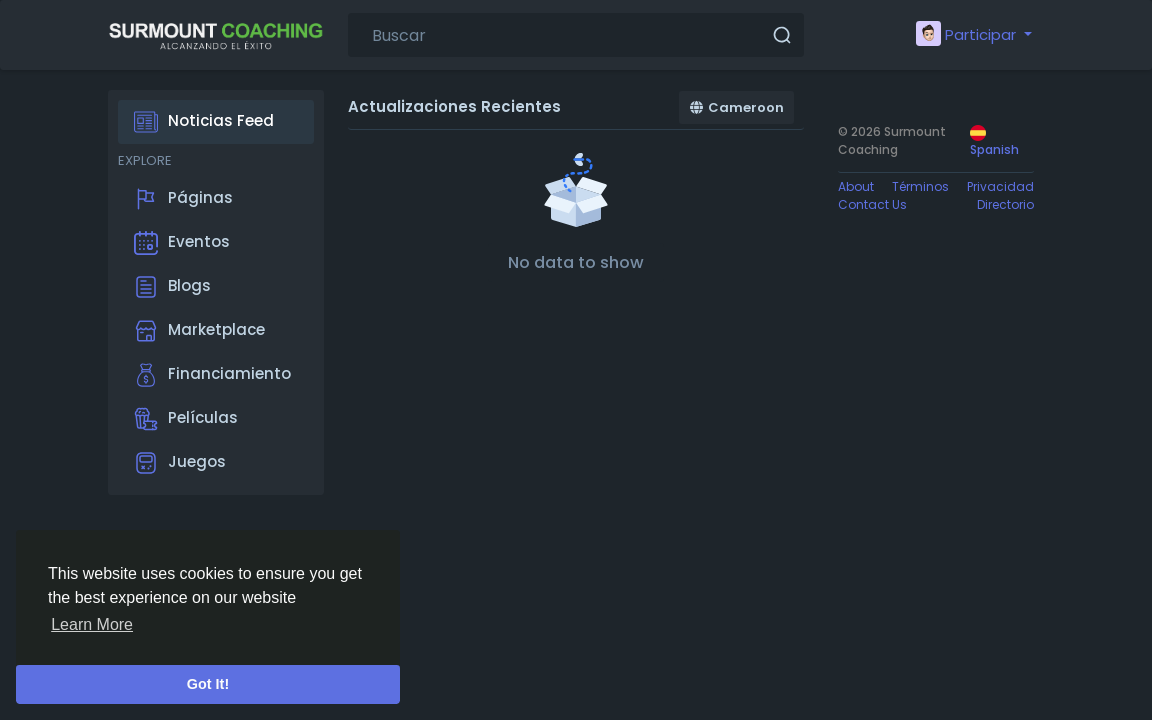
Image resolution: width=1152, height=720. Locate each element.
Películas (186, 419)
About (856, 186)
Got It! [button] (208, 684)
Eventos (182, 243)
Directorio (1005, 204)
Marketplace (199, 331)
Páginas (183, 199)
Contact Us (872, 204)
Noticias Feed (204, 122)
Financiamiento (212, 375)
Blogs (172, 287)
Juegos (180, 463)
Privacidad (1000, 186)
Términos (920, 186)
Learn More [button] (92, 624)
